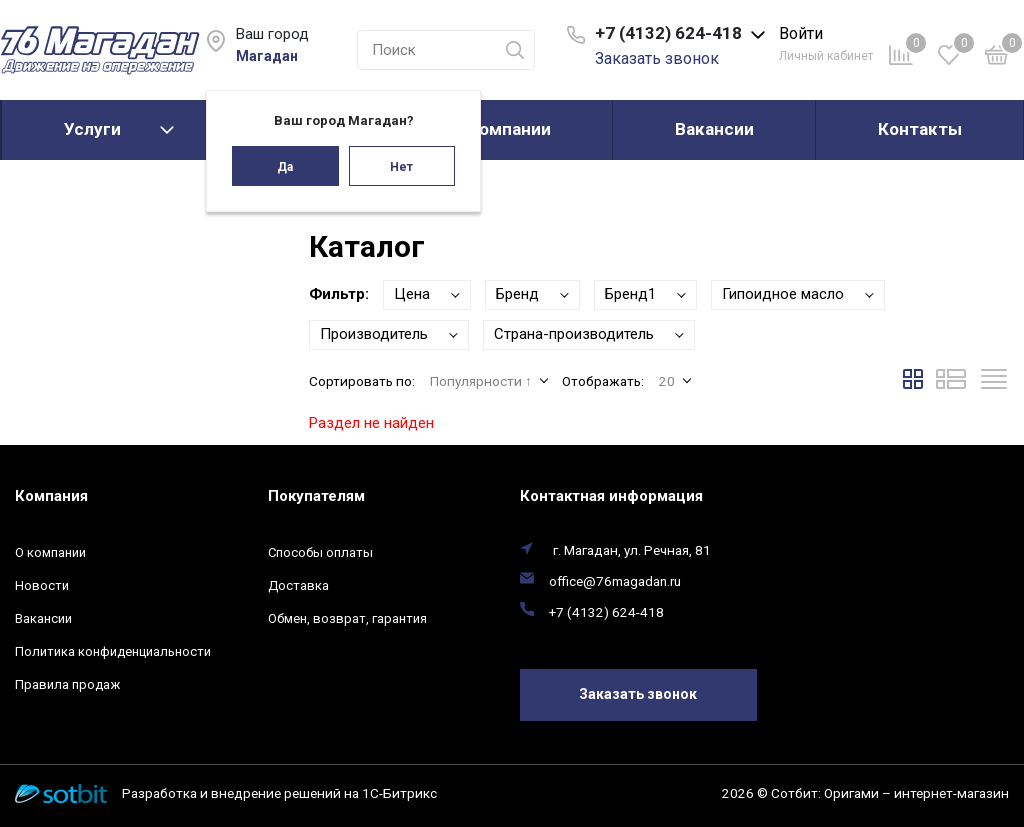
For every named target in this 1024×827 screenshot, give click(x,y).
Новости (42, 585)
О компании (502, 129)
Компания (51, 496)
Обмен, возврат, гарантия (347, 618)
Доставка (298, 585)
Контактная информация (611, 496)
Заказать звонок (657, 58)
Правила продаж (67, 684)
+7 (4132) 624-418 (606, 612)
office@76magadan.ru (615, 581)
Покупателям (316, 496)
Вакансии (714, 129)
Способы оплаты (320, 552)
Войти (801, 33)
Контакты (920, 129)
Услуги (92, 129)
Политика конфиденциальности (113, 651)
